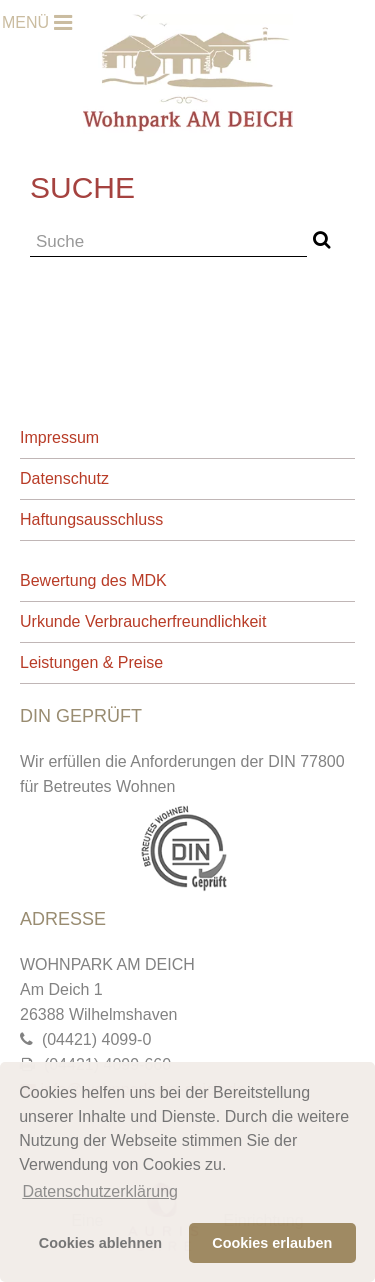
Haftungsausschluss (91, 519)
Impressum (59, 437)
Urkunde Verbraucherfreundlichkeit (143, 621)
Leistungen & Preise (91, 662)
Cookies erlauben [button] (272, 1243)
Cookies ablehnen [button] (100, 1243)
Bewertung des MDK (93, 580)
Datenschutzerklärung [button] (100, 1191)
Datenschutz (64, 478)
